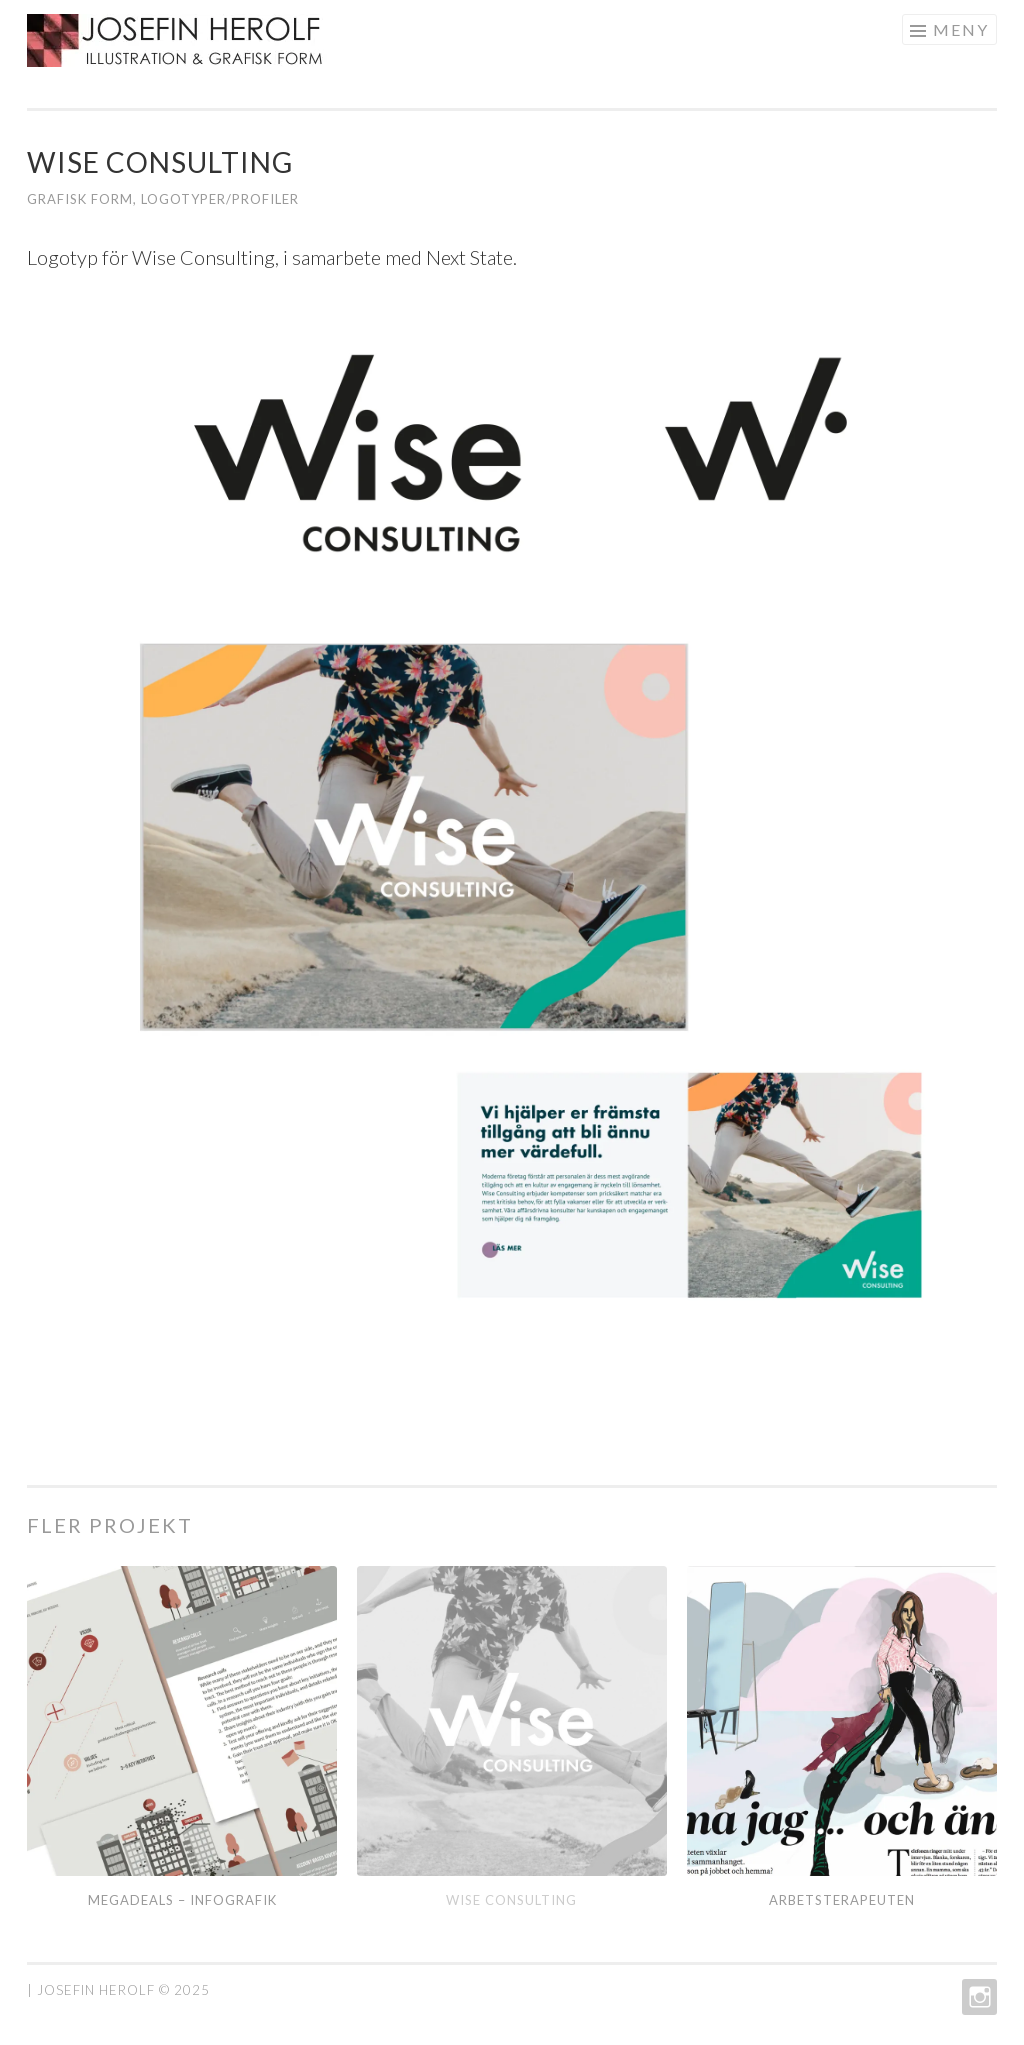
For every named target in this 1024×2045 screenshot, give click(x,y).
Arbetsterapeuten (842, 1900)
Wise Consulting (511, 1900)
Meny (961, 29)
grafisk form (80, 199)
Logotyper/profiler (220, 199)
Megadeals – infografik (182, 1900)
